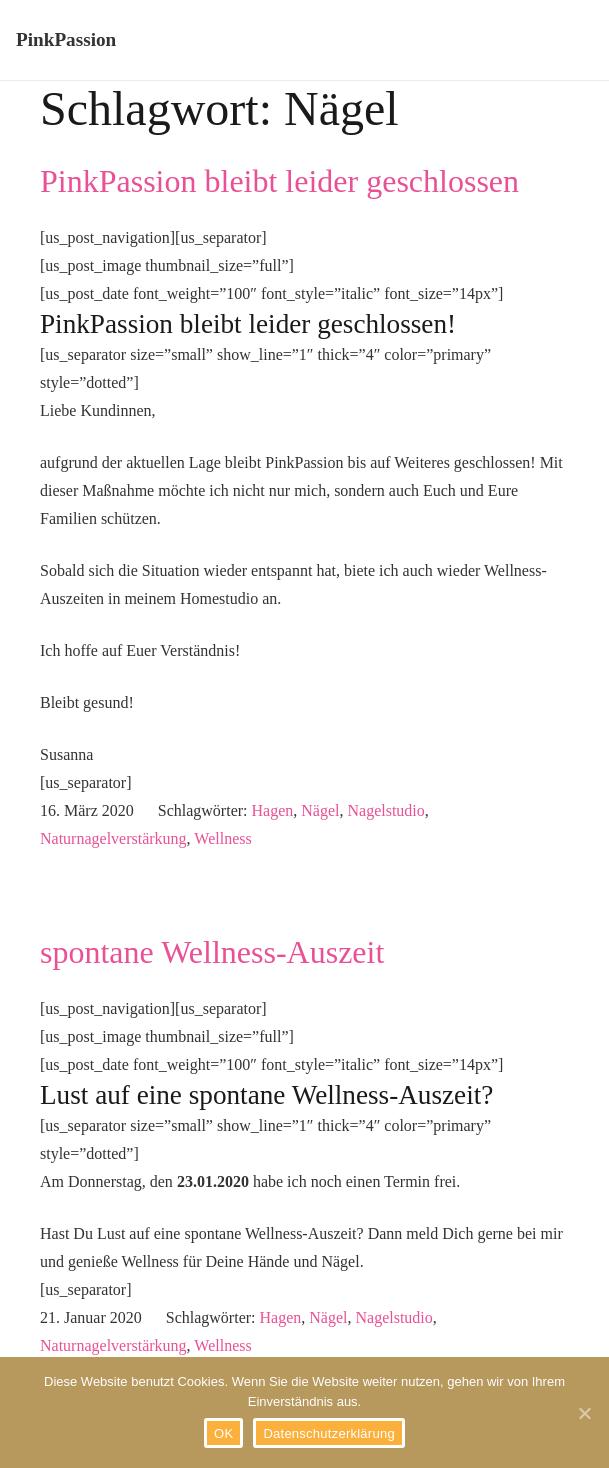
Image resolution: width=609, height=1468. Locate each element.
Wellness (222, 838)
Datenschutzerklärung (328, 1433)
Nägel (320, 810)
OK (223, 1433)
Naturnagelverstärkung (113, 838)
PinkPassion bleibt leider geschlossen (279, 181)
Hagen (273, 810)
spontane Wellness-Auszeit (212, 952)
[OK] (584, 1413)
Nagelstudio (385, 810)
